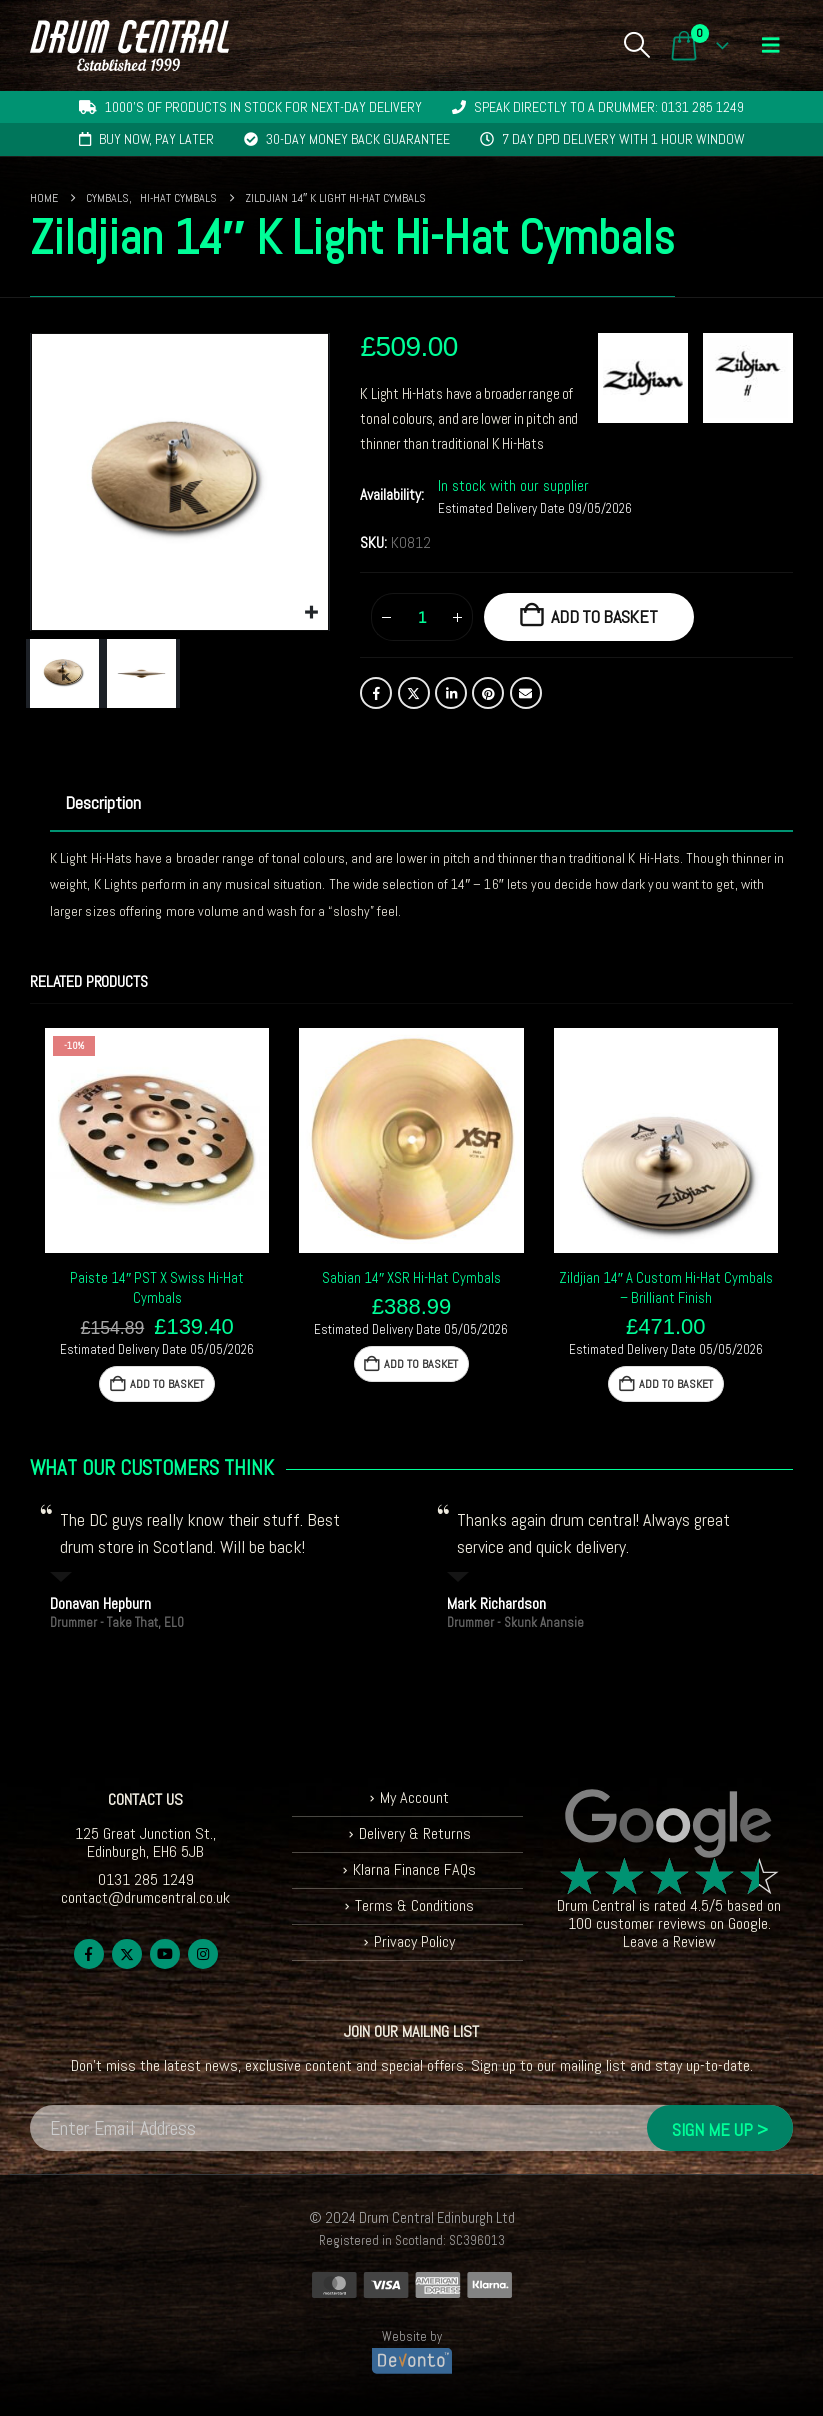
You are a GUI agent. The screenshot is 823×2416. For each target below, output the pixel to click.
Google (748, 1923)
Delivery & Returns (415, 1833)
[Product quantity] (422, 617)
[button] (636, 45)
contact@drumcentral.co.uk (145, 1897)
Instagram (203, 1954)
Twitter (414, 693)
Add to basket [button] (167, 1384)
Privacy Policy (414, 1941)
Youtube (165, 1954)
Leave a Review (669, 1941)
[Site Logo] (129, 45)
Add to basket (604, 616)
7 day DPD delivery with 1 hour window (623, 139)
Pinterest (488, 693)
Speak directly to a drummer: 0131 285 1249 (609, 107)
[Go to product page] (157, 1140)
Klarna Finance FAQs (414, 1869)
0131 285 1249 (146, 1879)
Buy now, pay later (156, 139)
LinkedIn (451, 693)
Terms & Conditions (414, 1905)
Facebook (376, 693)
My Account (414, 1797)
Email (526, 693)
